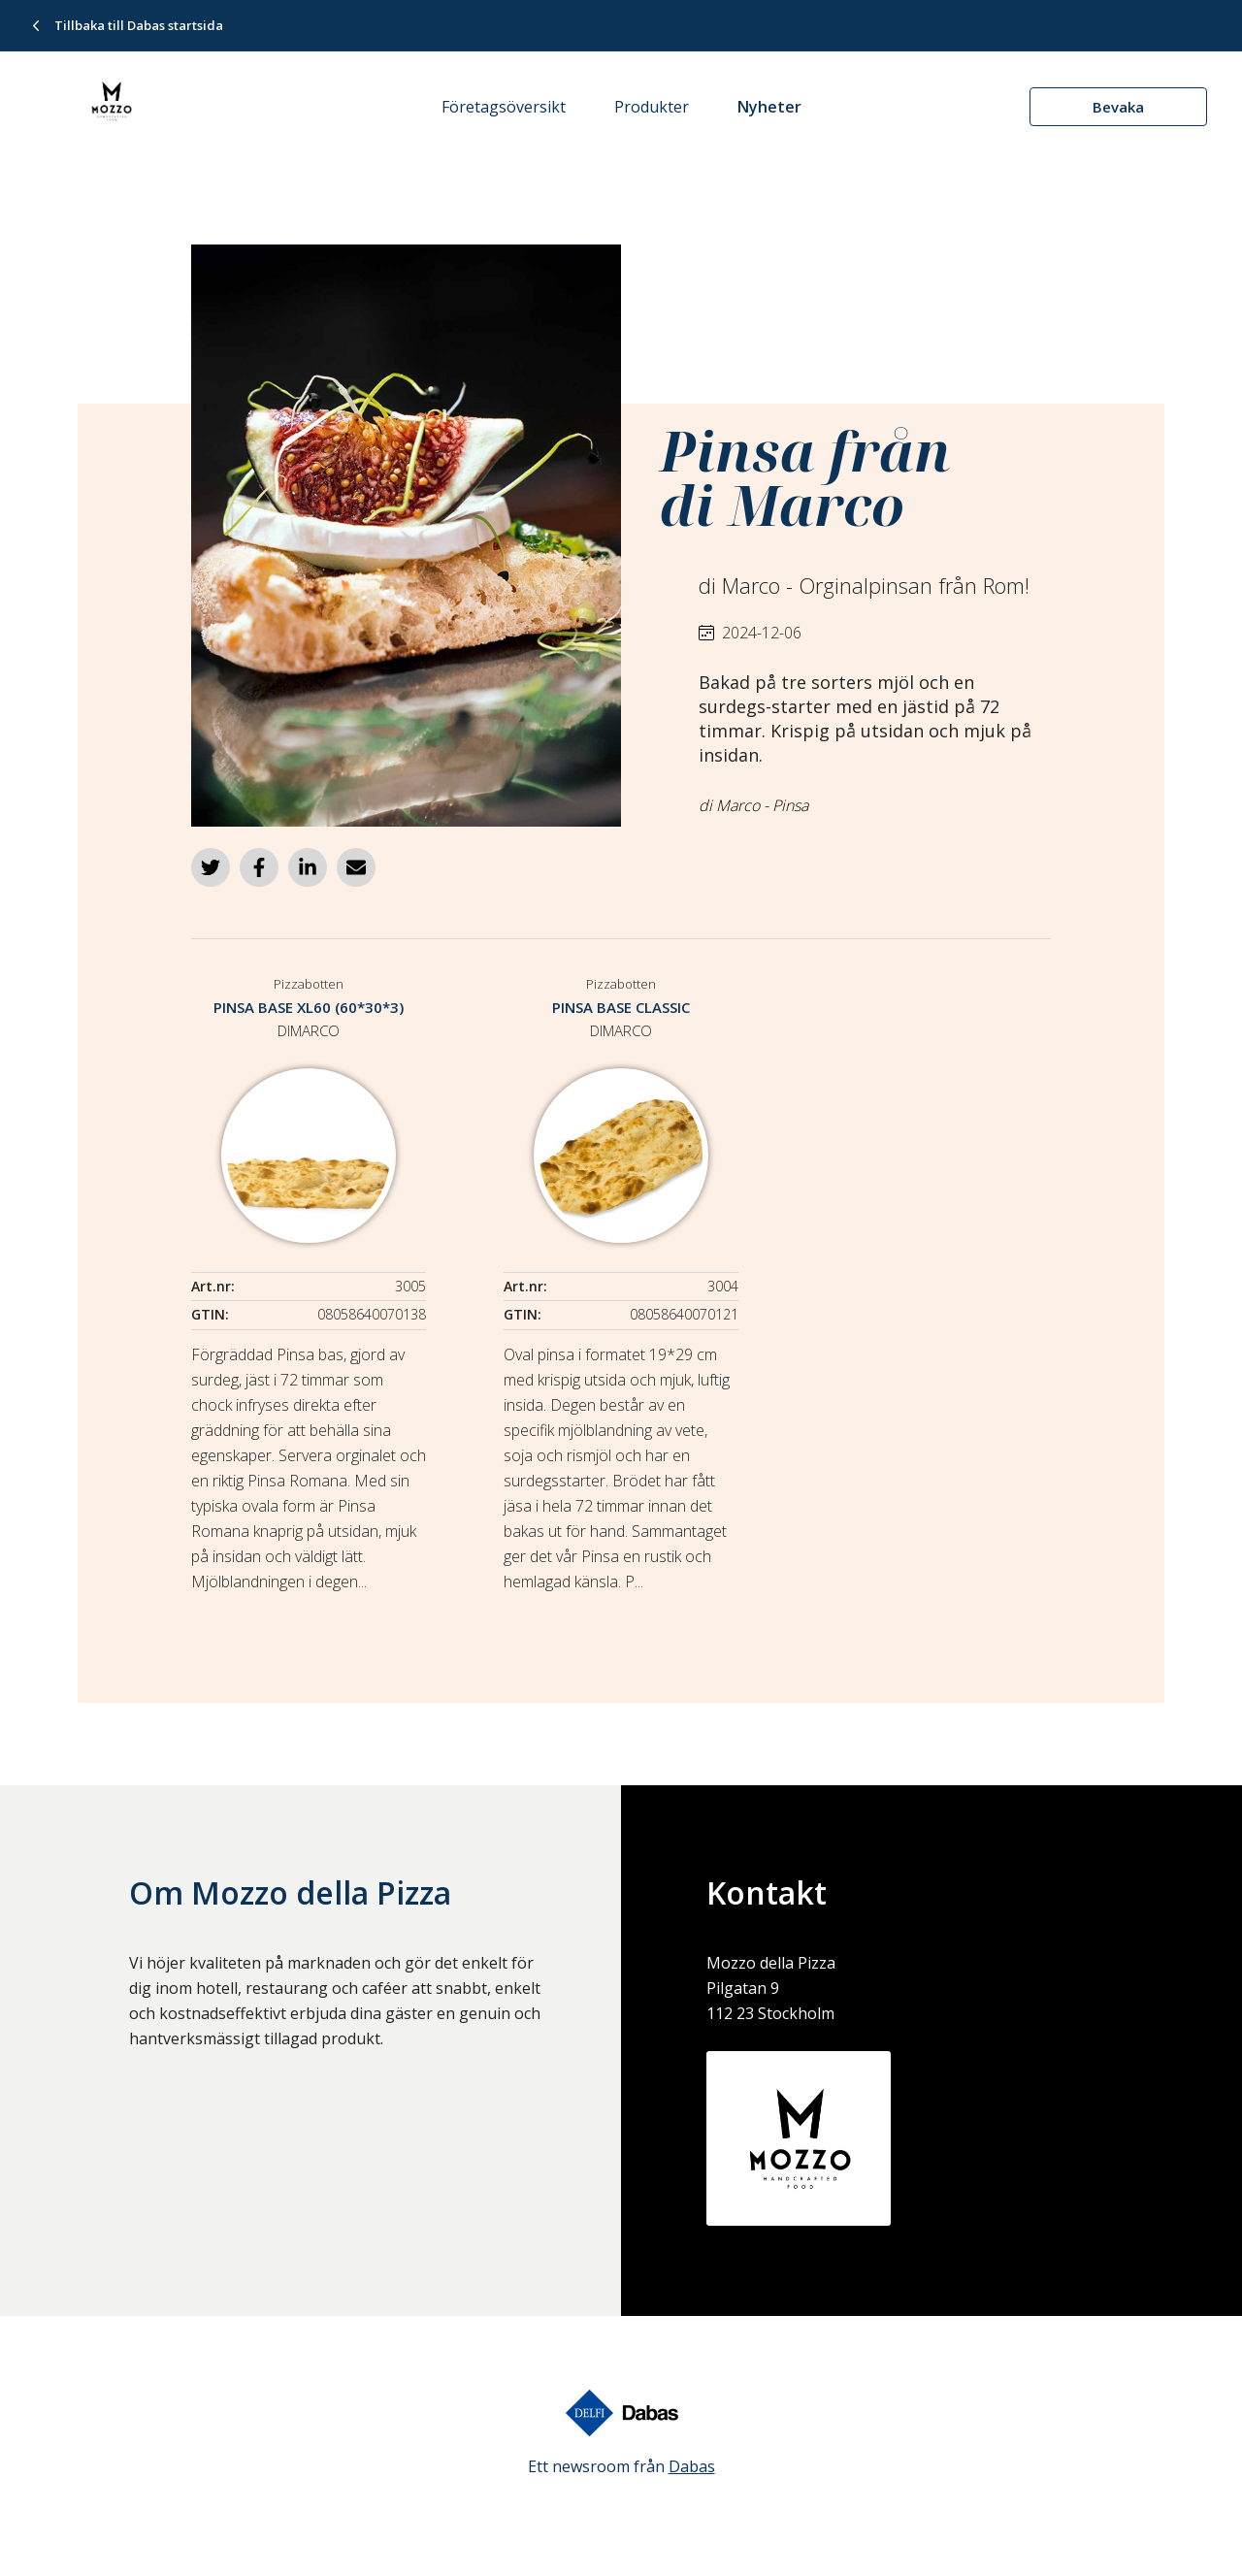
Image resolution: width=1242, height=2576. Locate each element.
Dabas (692, 2466)
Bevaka (1118, 106)
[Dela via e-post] (356, 867)
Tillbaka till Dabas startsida (138, 25)
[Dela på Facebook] (259, 867)
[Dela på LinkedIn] (307, 867)
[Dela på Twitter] (210, 867)
